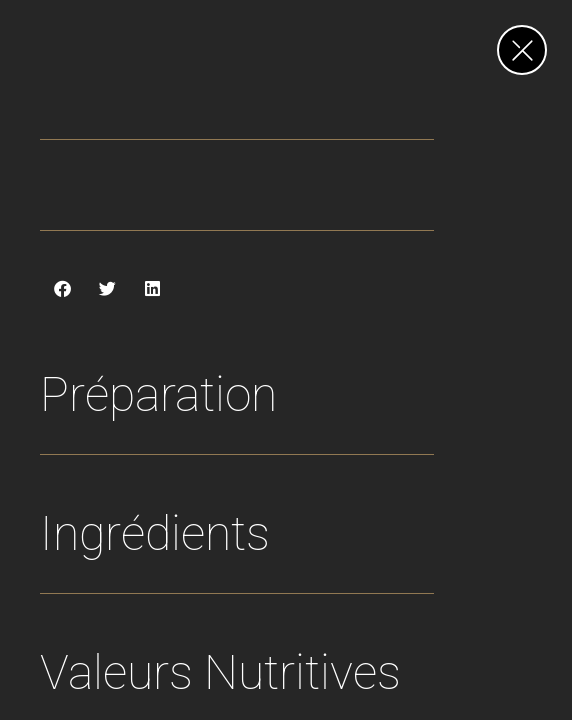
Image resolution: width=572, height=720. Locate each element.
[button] (62, 288)
